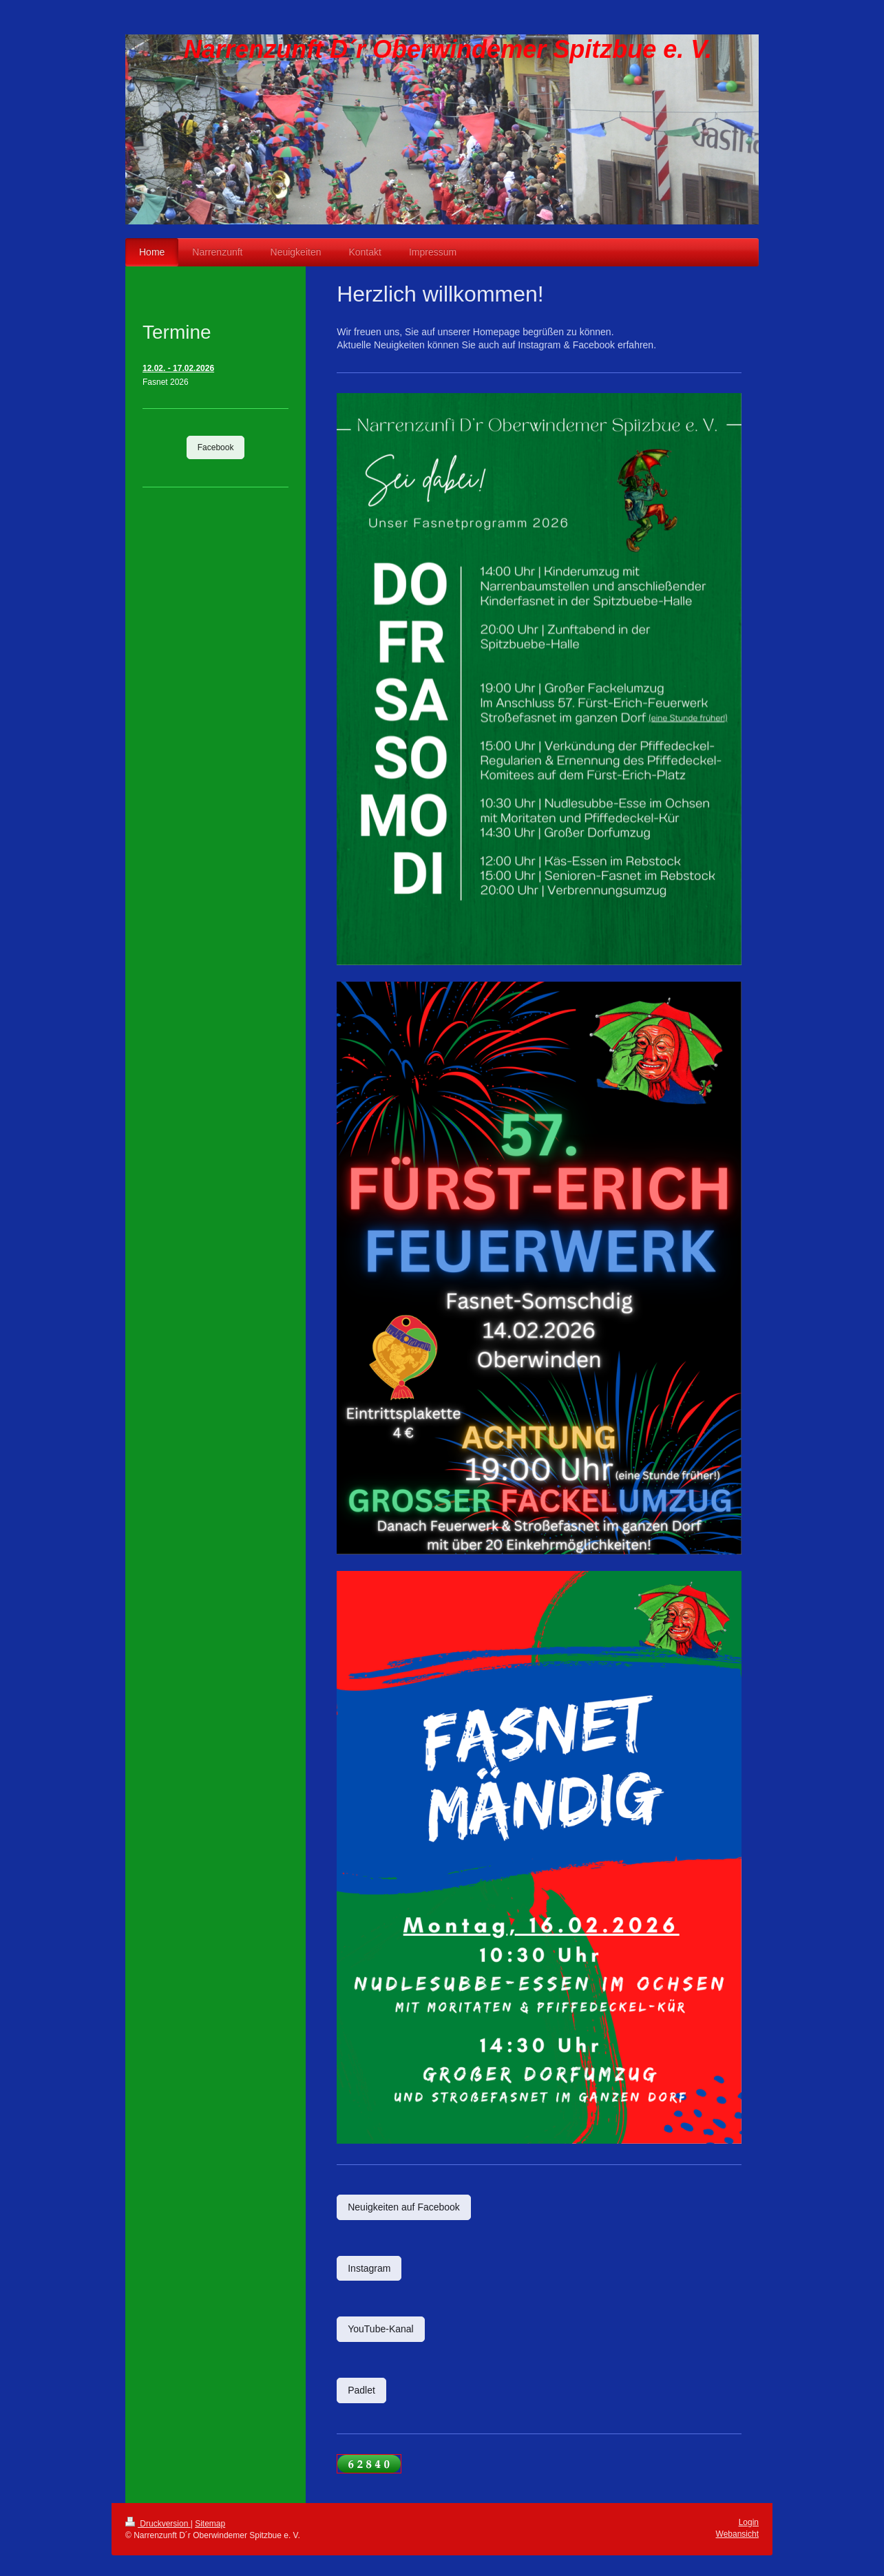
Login (749, 2522)
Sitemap (210, 2524)
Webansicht (737, 2534)
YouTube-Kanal (380, 2328)
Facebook (216, 447)
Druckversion (158, 2524)
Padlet (361, 2390)
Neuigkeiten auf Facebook (404, 2207)
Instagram (369, 2268)
